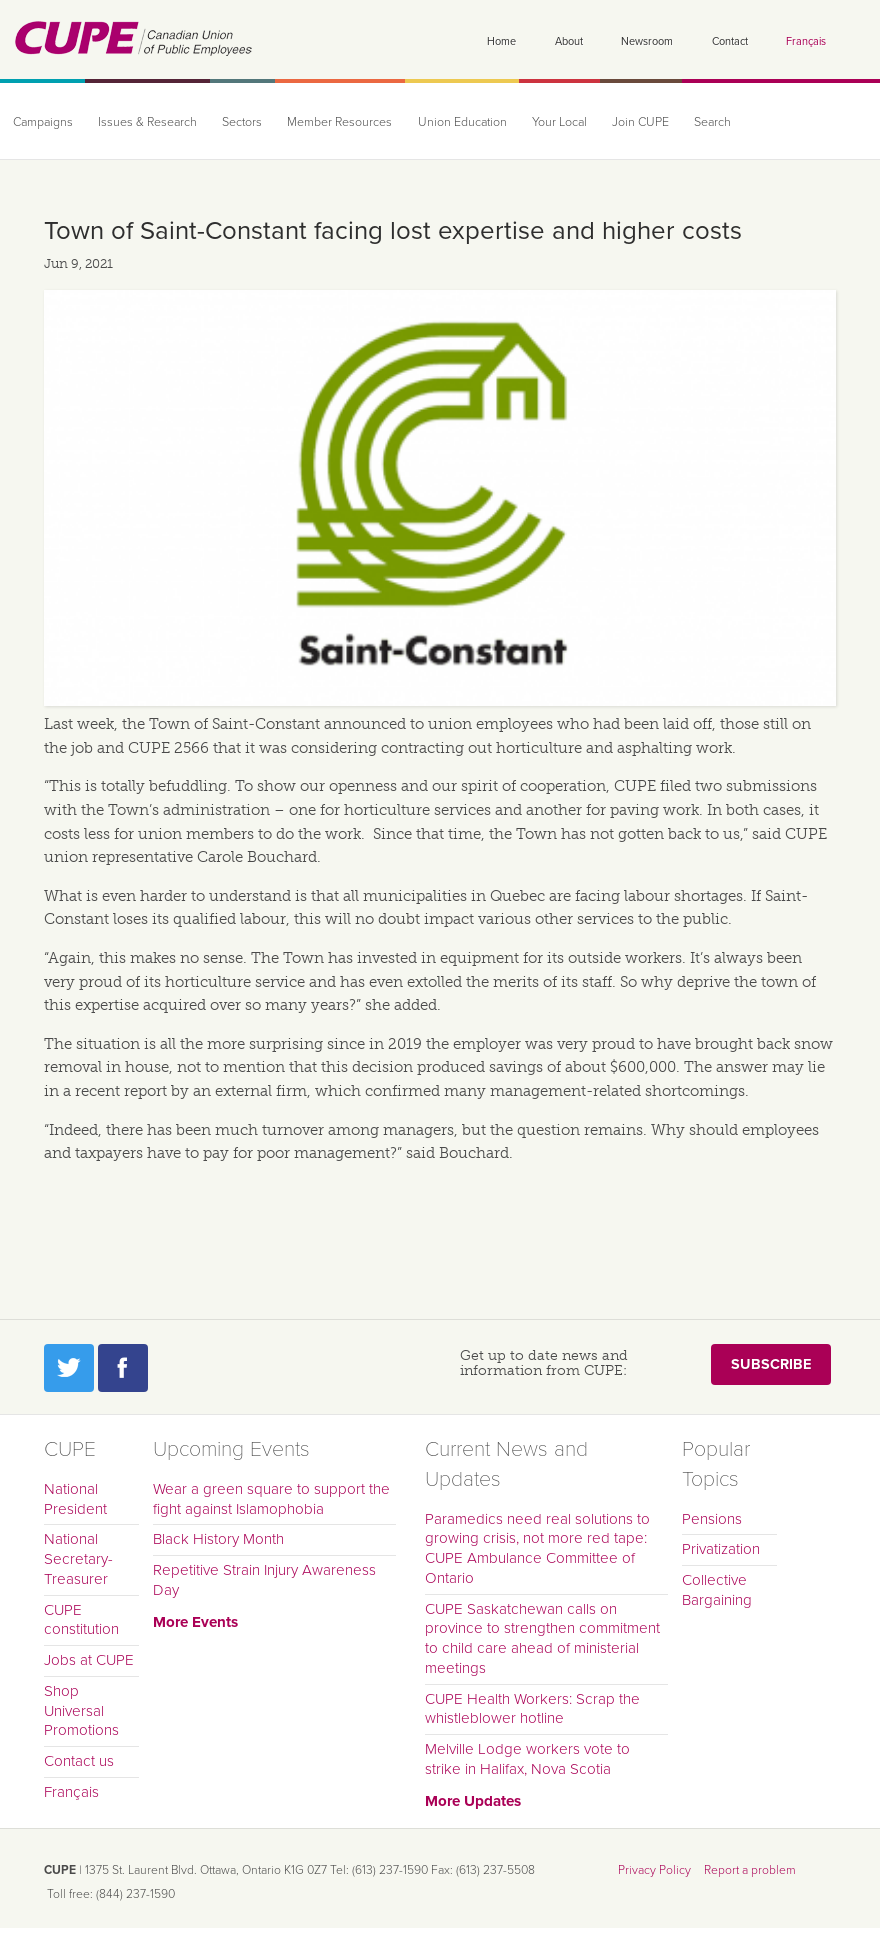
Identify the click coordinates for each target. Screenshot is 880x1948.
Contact (730, 41)
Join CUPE (640, 122)
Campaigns (43, 122)
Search (712, 122)
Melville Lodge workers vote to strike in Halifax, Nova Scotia (527, 1759)
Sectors (242, 122)
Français (806, 41)
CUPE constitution (81, 1620)
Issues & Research (147, 122)
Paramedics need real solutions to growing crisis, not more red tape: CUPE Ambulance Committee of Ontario (537, 1548)
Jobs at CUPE (89, 1660)
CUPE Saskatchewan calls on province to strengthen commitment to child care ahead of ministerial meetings (542, 1638)
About (569, 41)
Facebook (123, 1368)
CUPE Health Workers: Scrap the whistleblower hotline (532, 1709)
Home (501, 41)
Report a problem (750, 1870)
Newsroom (647, 41)
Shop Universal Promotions (81, 1711)
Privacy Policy (654, 1870)
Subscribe (771, 1364)
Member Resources (339, 122)
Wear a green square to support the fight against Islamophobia (271, 1499)
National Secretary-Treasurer (78, 1559)
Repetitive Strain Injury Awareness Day (264, 1580)
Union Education (462, 122)
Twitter (69, 1368)
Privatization (721, 1549)
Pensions (712, 1519)
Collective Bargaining (717, 1590)
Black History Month (218, 1539)
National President (75, 1499)
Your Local (559, 122)
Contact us (79, 1761)
